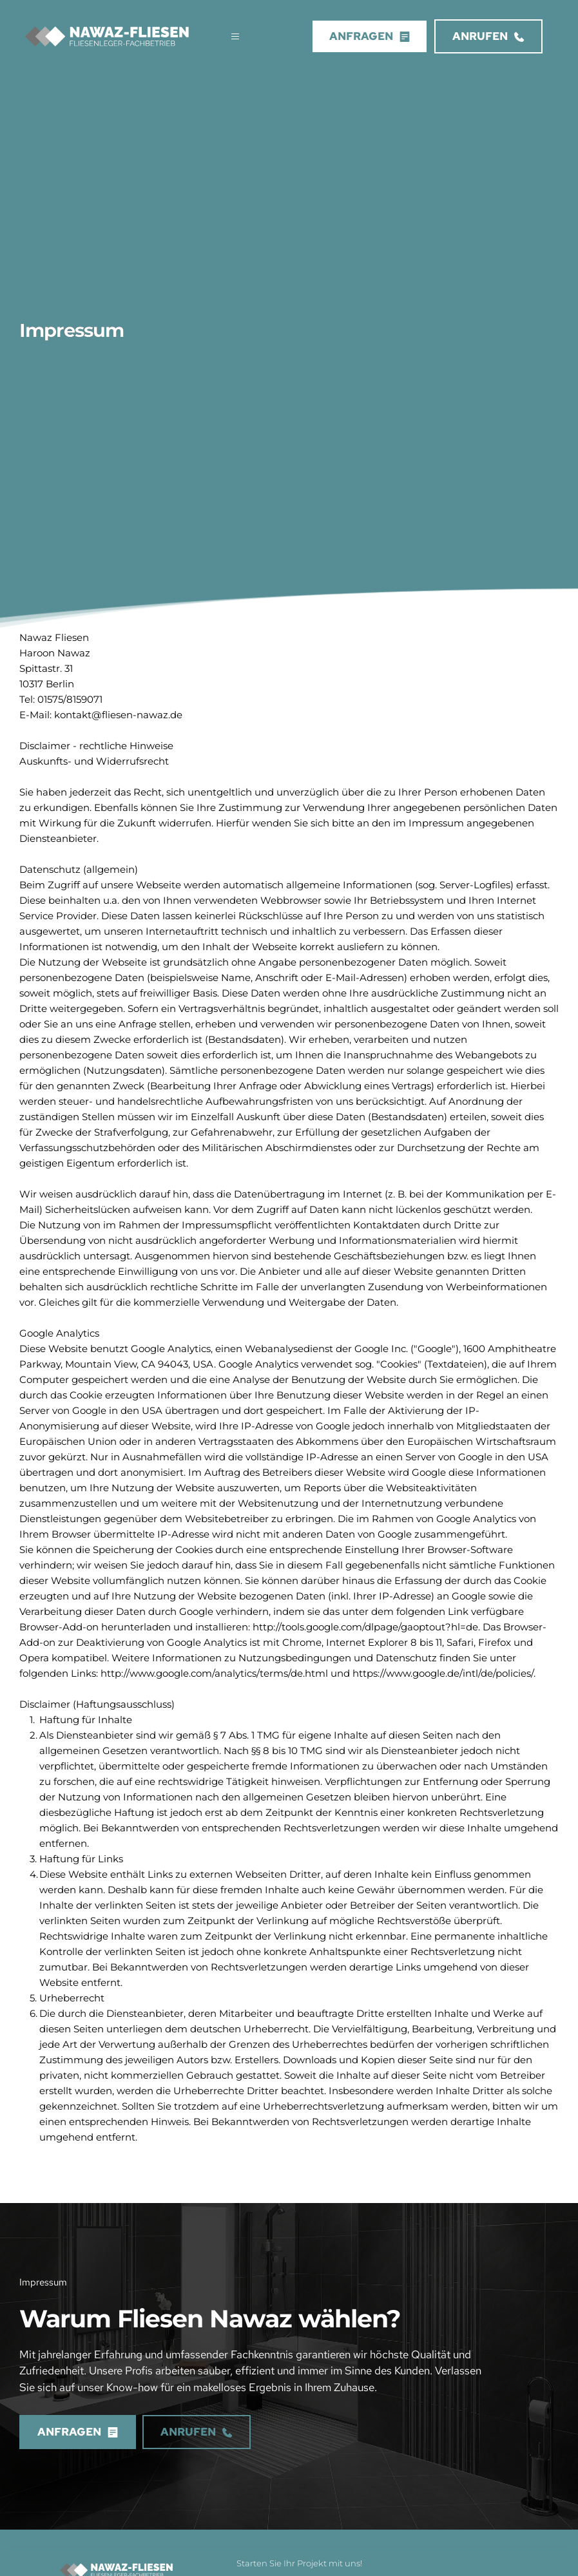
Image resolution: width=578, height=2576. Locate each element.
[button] (230, 36)
